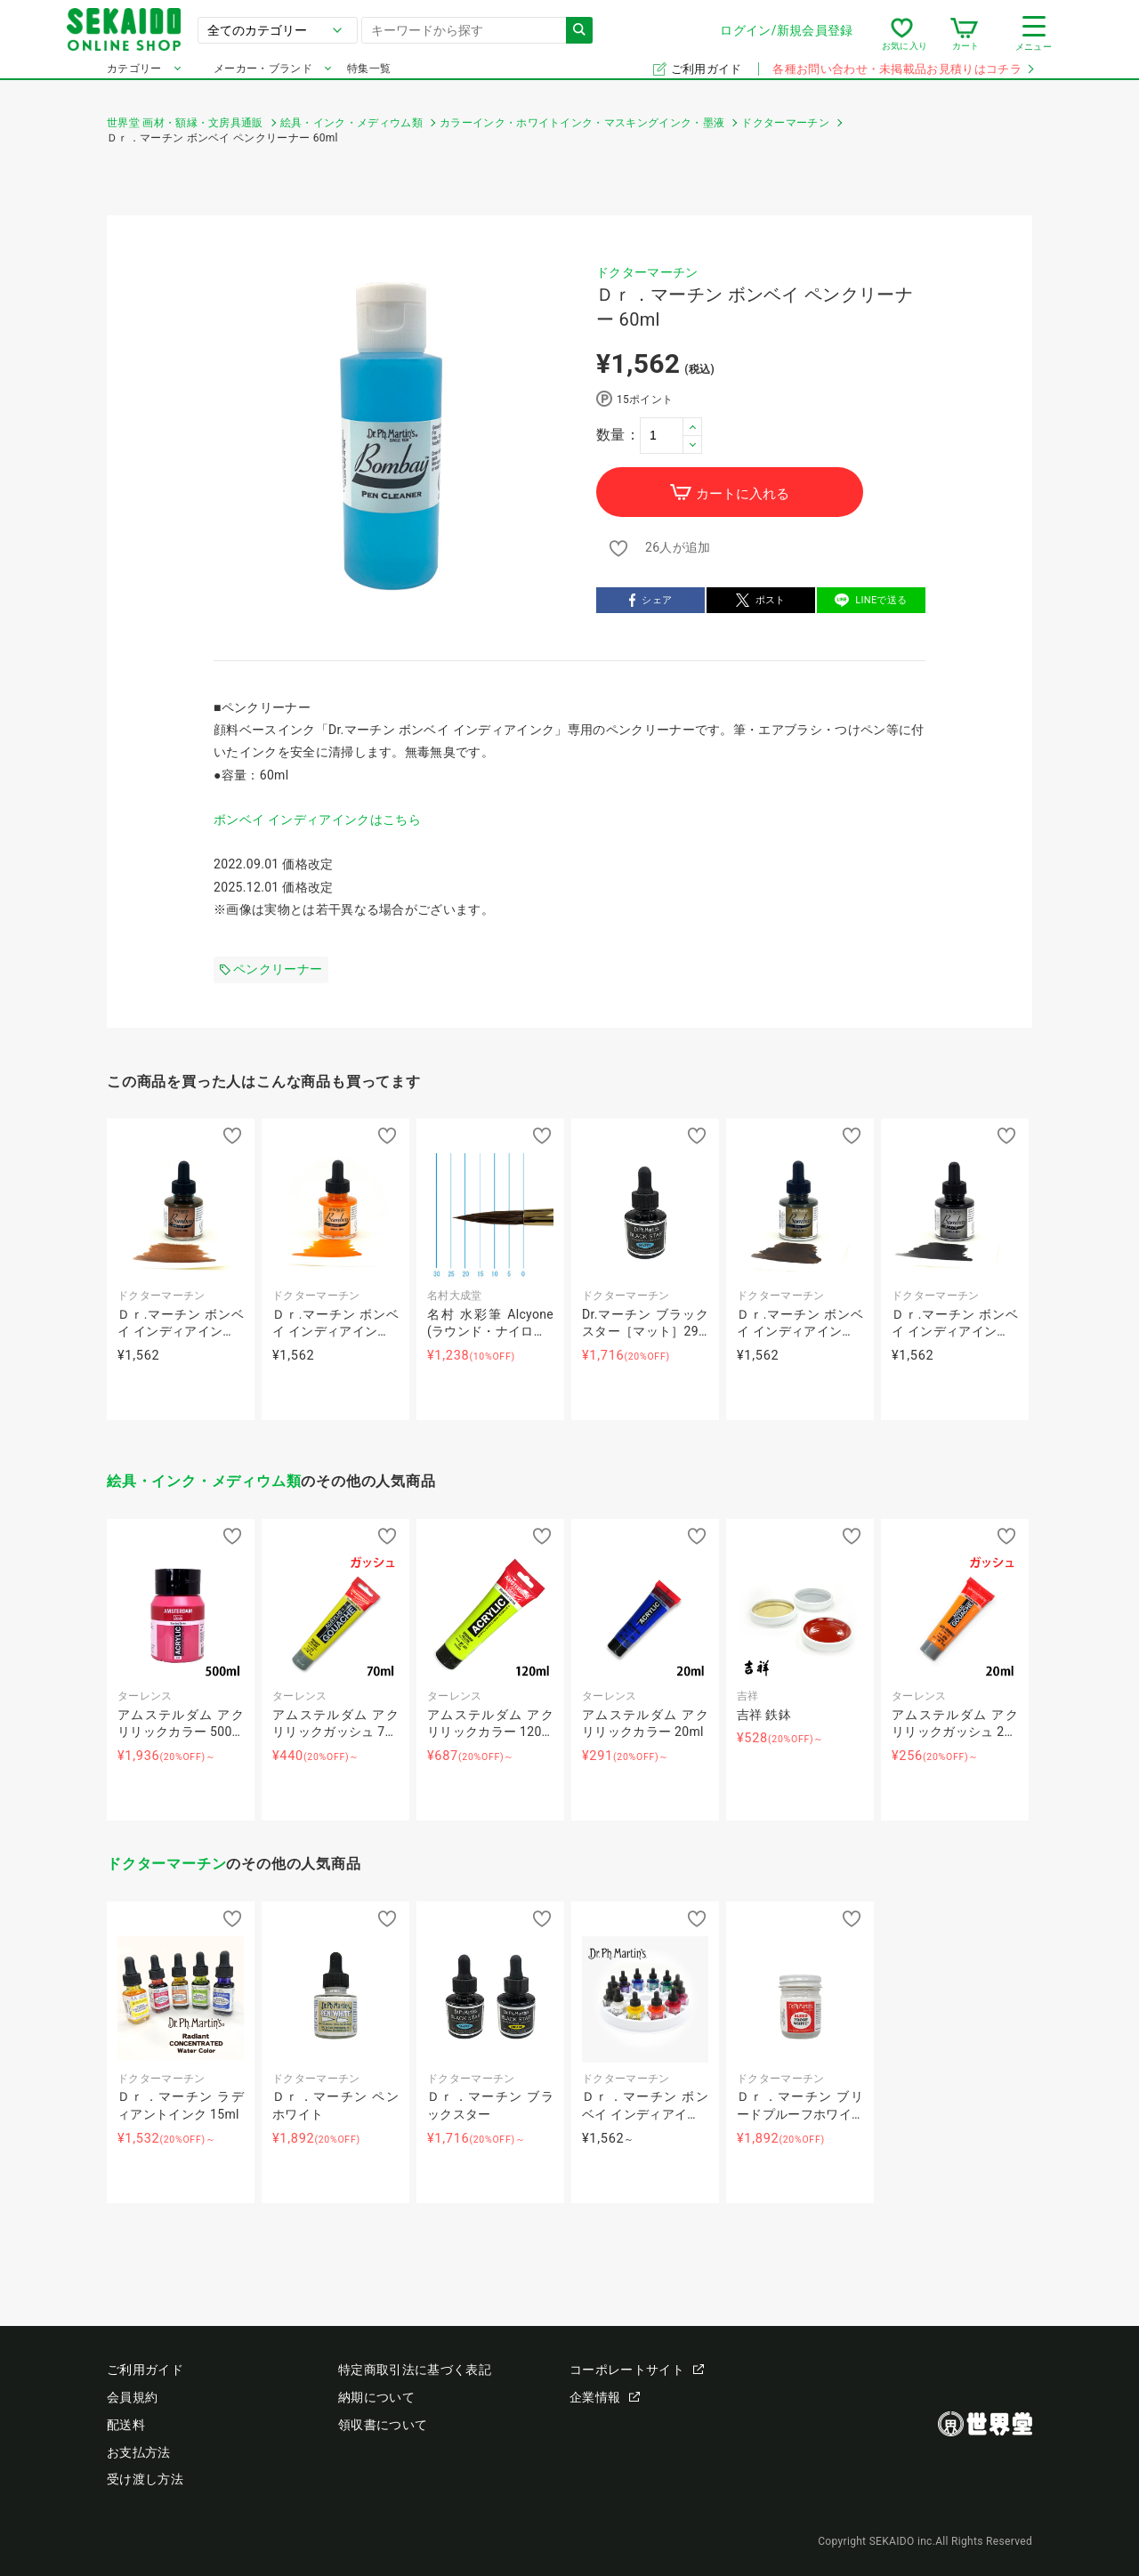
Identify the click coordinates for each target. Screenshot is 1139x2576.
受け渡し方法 (145, 2479)
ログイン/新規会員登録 (747, 35)
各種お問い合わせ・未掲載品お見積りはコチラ (902, 78)
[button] (692, 426)
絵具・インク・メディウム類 (204, 1481)
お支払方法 (139, 2452)
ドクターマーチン (647, 272)
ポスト (761, 602)
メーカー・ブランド (263, 78)
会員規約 (132, 2397)
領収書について (382, 2425)
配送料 (126, 2425)
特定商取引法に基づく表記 (414, 2369)
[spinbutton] (671, 435)
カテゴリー (134, 78)
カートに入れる (730, 493)
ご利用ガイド (708, 78)
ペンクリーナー (271, 969)
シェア (651, 602)
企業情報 (605, 2397)
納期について (376, 2397)
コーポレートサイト (637, 2369)
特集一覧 (369, 78)
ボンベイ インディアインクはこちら (317, 819)
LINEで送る (871, 602)
